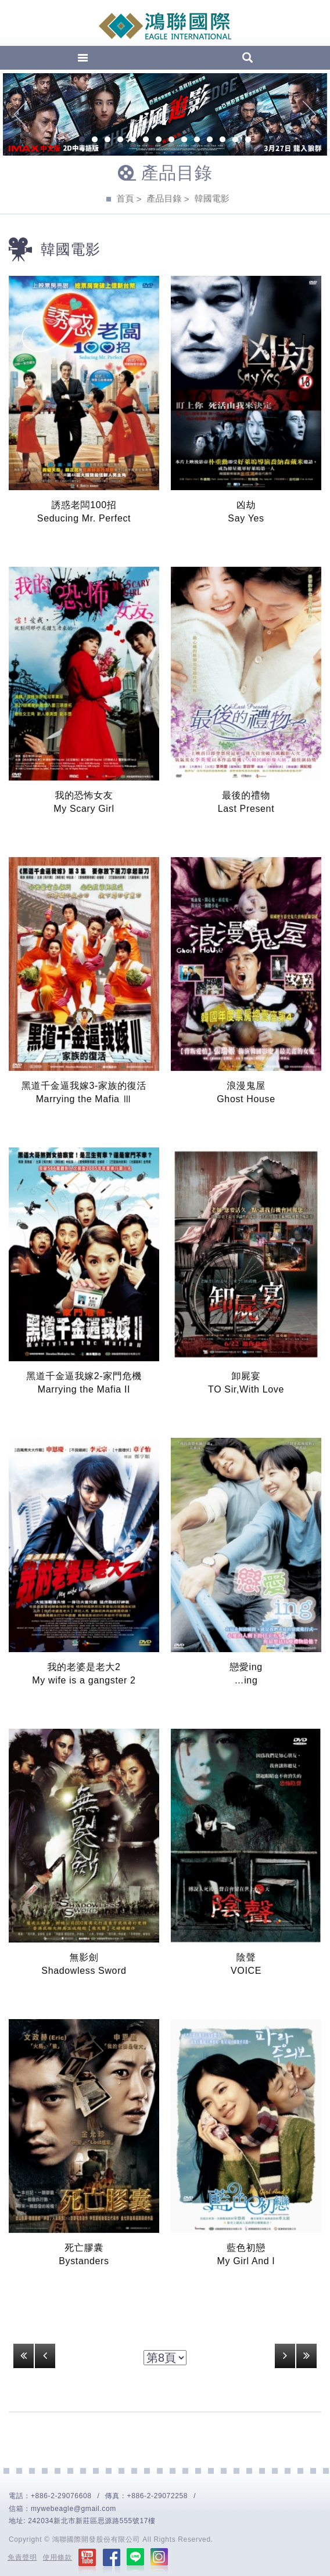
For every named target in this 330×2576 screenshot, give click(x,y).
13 (235, 140)
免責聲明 (22, 2557)
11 (210, 140)
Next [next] (309, 114)
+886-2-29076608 (61, 2496)
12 (222, 140)
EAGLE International (165, 26)
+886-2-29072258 (157, 2496)
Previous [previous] (20, 114)
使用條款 (58, 2557)
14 (248, 140)
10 (197, 140)
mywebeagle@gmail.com (73, 2509)
